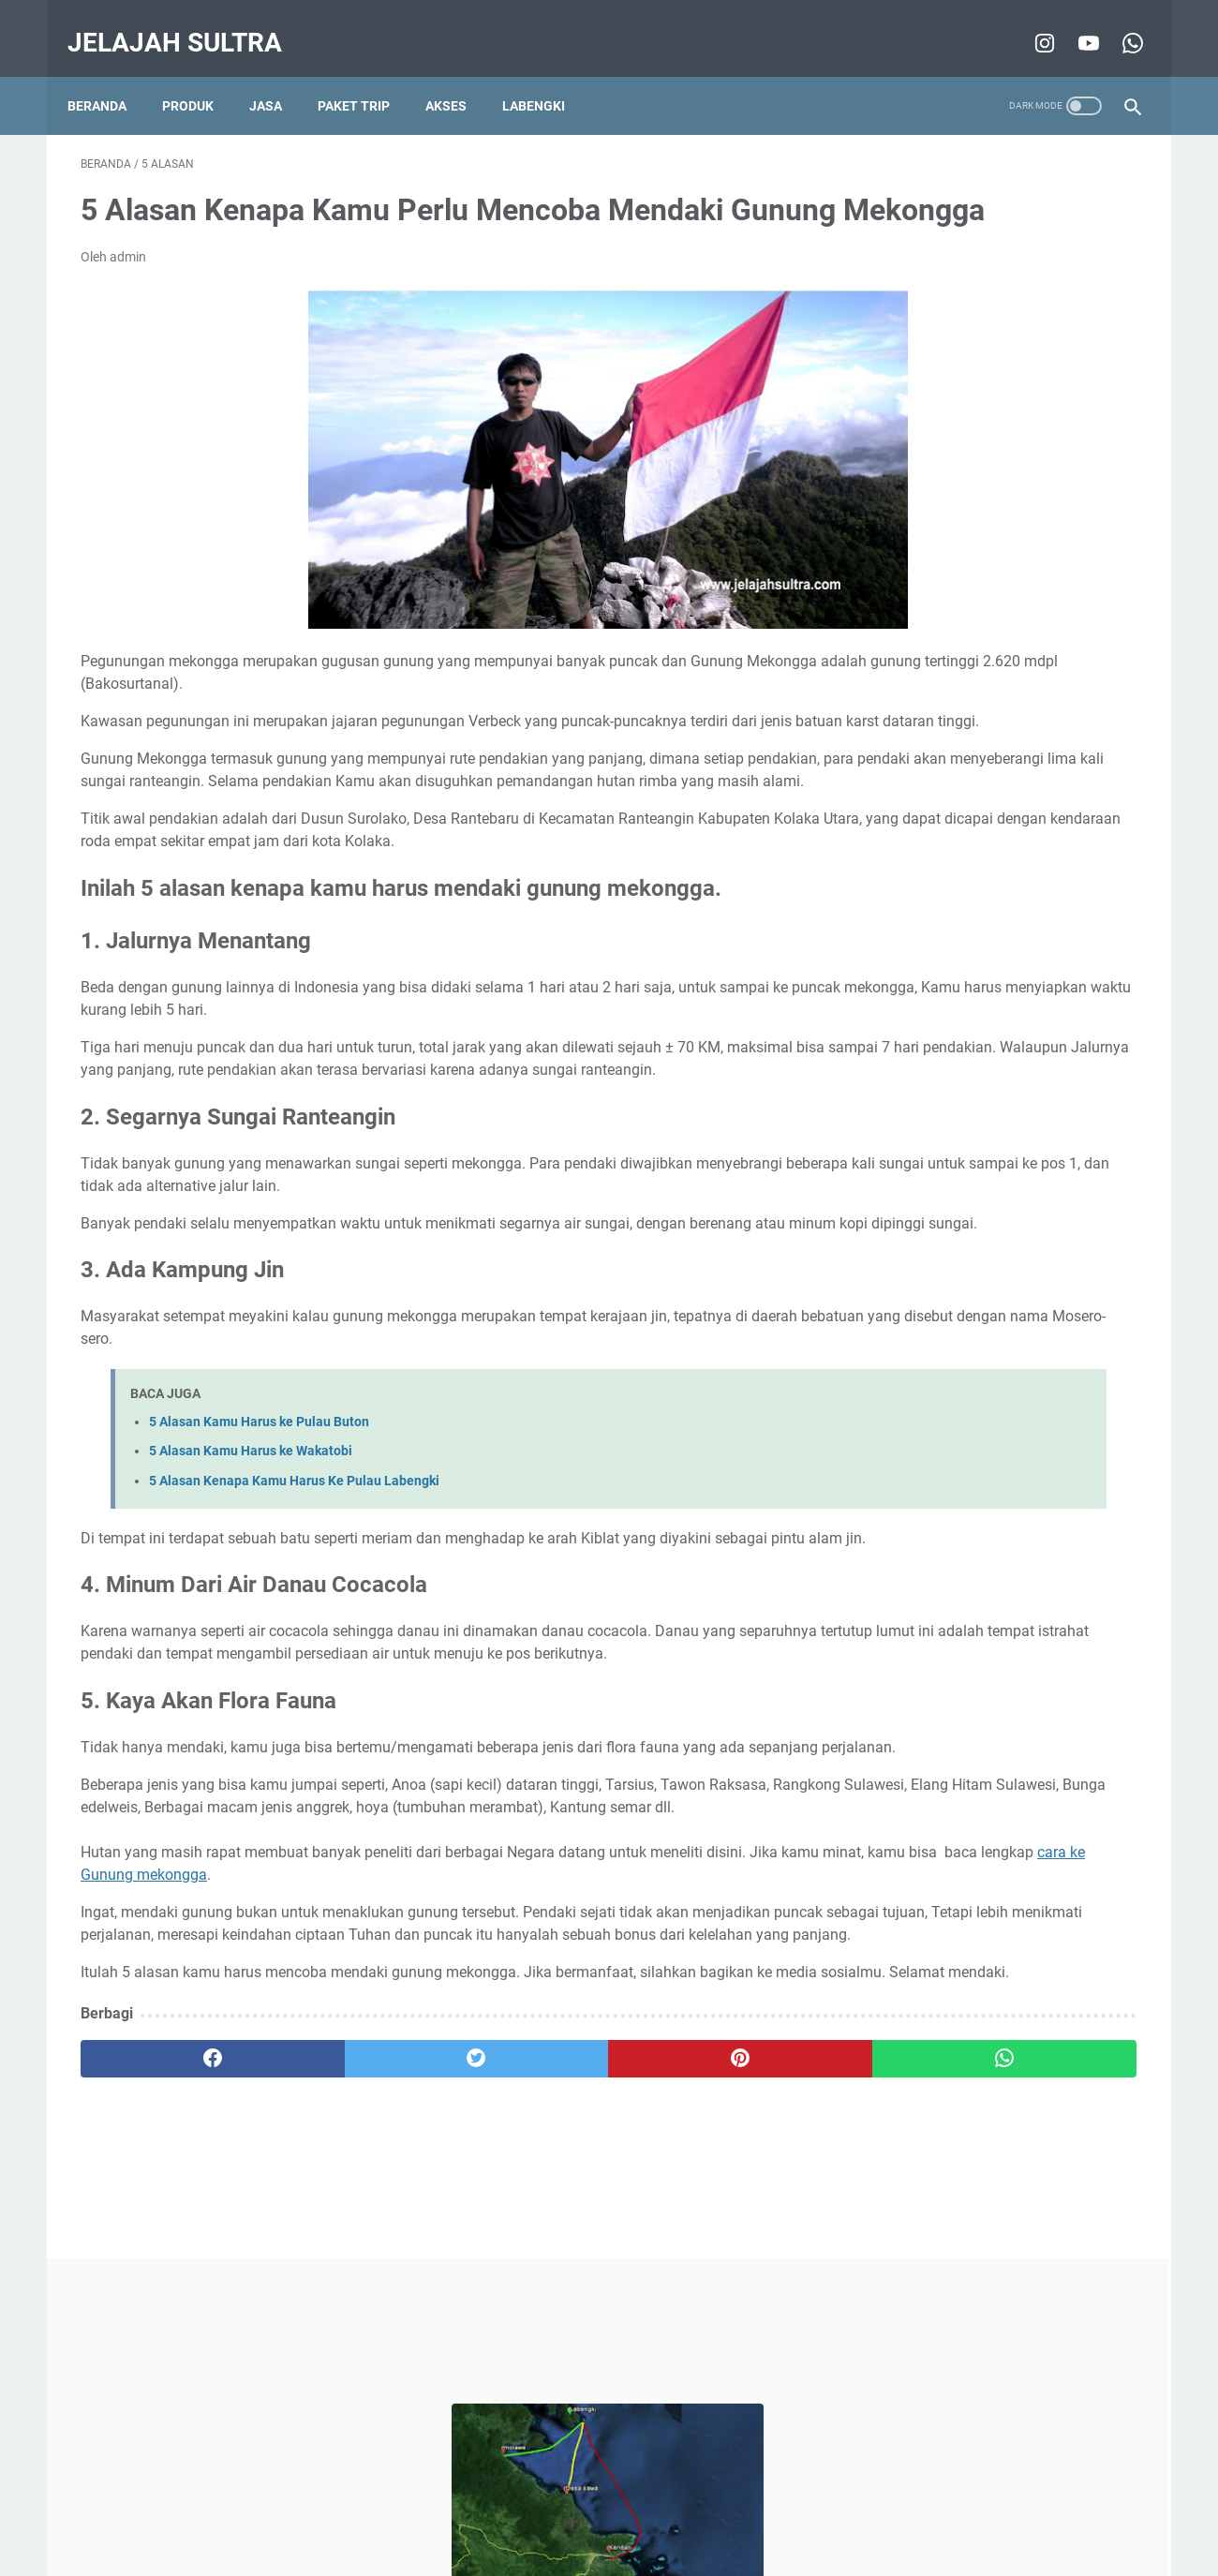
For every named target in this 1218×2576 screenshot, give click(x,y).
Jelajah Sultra (188, 22)
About (658, 2508)
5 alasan (890, 1005)
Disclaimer (492, 2508)
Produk (201, 74)
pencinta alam (1050, 901)
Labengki (546, 74)
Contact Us (726, 2508)
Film (950, 1005)
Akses (459, 74)
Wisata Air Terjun (1016, 970)
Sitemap (801, 2508)
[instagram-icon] (1029, 22)
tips (876, 936)
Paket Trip (367, 74)
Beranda (110, 74)
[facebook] (169, 2310)
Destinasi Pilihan (957, 936)
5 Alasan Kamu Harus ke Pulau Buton (259, 1538)
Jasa (278, 74)
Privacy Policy (581, 2508)
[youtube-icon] (1073, 22)
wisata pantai (905, 970)
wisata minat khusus (926, 901)
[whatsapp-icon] (1117, 22)
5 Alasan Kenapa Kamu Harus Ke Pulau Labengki (294, 1597)
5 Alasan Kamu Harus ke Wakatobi (250, 1567)
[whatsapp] (700, 2310)
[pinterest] (523, 2310)
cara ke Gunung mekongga (425, 2081)
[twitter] (346, 2310)
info (1039, 936)
